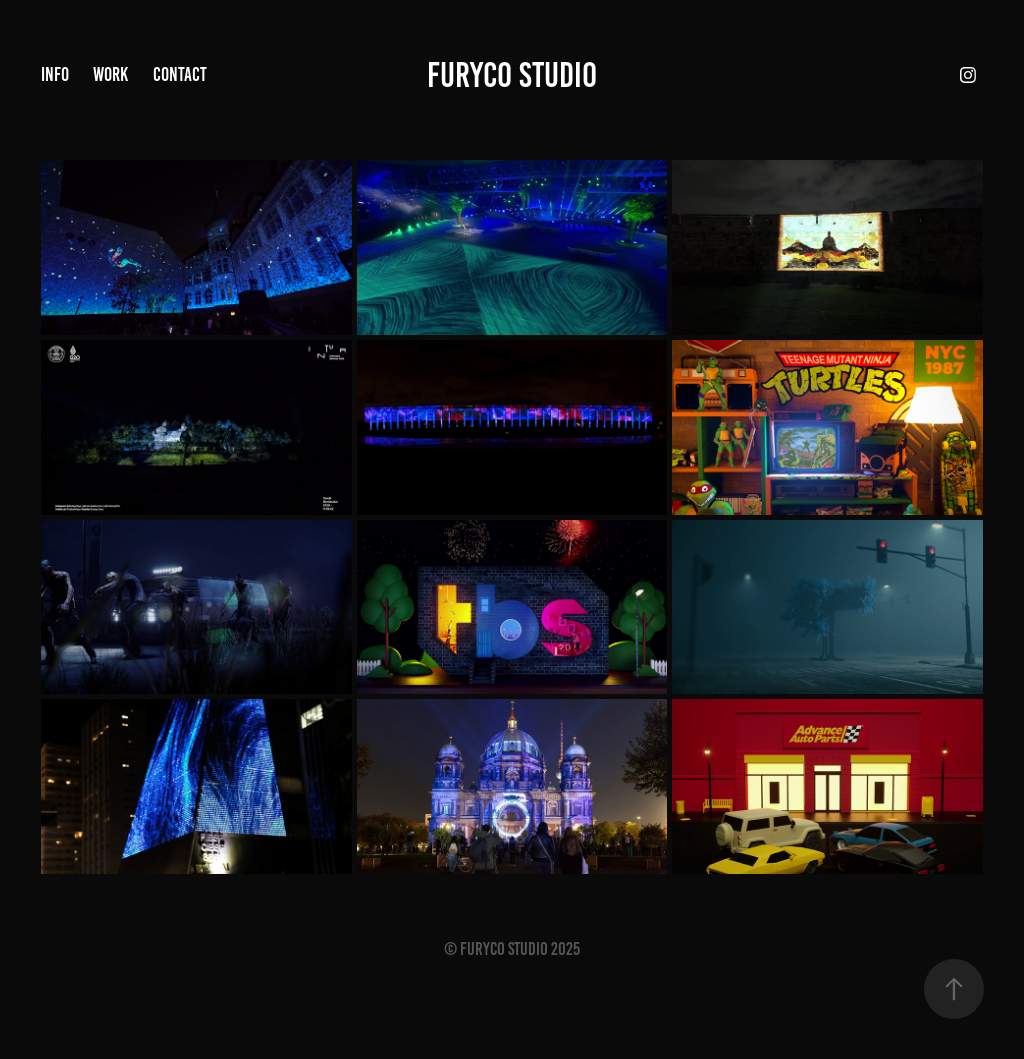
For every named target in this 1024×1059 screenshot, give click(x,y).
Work (110, 74)
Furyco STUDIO (512, 75)
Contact (180, 74)
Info (55, 74)
